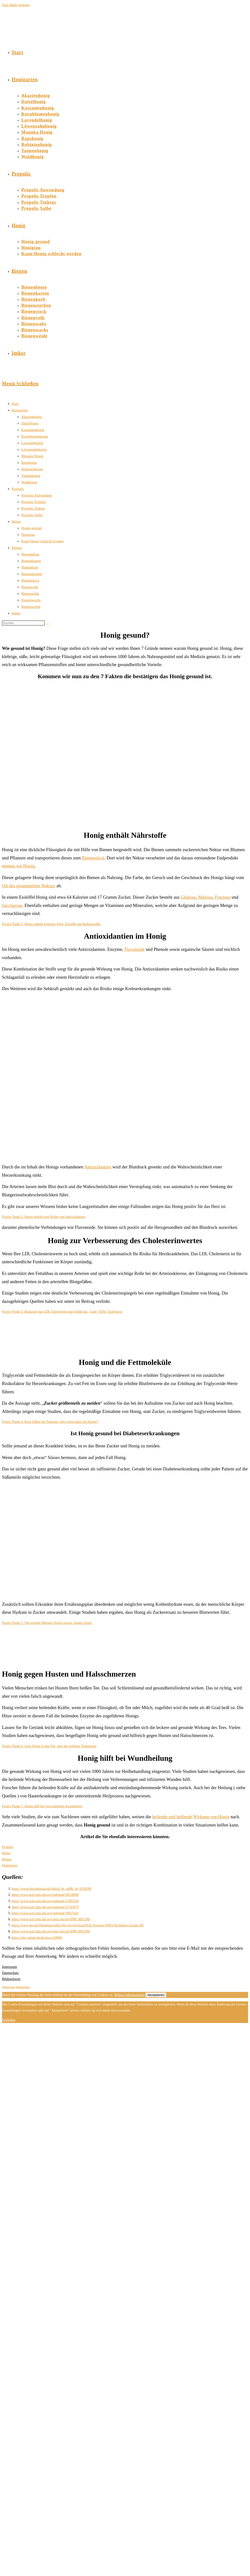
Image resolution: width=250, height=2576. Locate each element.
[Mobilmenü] (20, 383)
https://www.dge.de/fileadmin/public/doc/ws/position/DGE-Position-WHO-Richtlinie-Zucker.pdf (78, 1925)
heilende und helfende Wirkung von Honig (190, 1816)
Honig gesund (31, 528)
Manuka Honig (32, 456)
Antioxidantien (97, 1166)
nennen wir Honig (18, 865)
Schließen (8, 2020)
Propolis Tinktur (33, 508)
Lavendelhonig (32, 443)
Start (15, 404)
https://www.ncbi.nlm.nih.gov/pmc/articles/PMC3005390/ (51, 1919)
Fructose (222, 897)
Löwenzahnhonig (34, 449)
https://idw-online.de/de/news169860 (37, 1938)
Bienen (17, 548)
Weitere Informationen (129, 1995)
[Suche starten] (47, 624)
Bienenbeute (30, 554)
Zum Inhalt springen (16, 5)
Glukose (188, 897)
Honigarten (20, 410)
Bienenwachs (31, 600)
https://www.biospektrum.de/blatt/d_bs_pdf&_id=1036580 (51, 1889)
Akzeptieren (155, 1995)
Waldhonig (29, 482)
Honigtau (28, 535)
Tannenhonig (30, 476)
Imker (16, 613)
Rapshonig (29, 463)
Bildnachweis (11, 1979)
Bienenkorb (29, 567)
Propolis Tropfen (33, 502)
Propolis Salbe (31, 515)
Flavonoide (134, 949)
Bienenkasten (31, 561)
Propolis (18, 489)
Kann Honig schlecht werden (42, 541)
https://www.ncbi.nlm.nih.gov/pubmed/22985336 (45, 1901)
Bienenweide (30, 607)
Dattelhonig (30, 423)
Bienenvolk (29, 587)
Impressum (9, 1967)
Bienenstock (30, 580)
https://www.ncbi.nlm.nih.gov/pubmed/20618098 (45, 1895)
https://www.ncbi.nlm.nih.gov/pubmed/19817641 (45, 1913)
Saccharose (12, 905)
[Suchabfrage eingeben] (23, 623)
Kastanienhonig (32, 430)
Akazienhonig (31, 417)
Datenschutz (10, 1973)
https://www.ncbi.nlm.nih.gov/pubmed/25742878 (45, 1907)
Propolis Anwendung (36, 495)
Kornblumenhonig (34, 436)
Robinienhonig (32, 469)
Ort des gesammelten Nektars (28, 885)
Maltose (205, 897)
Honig (16, 521)
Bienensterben (31, 574)
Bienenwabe (30, 593)
